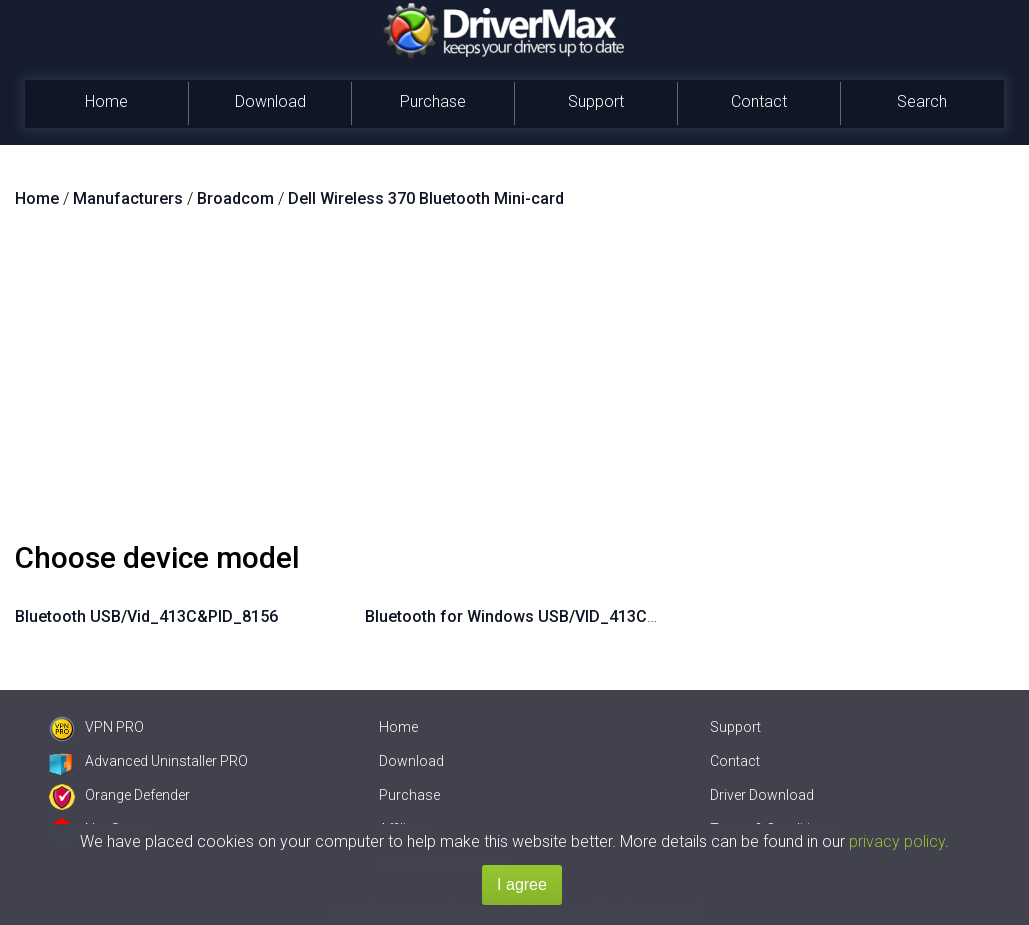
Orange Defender (119, 795)
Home (106, 101)
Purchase (433, 101)
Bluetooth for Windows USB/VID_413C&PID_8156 (546, 616)
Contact (759, 101)
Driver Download (762, 795)
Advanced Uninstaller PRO (148, 761)
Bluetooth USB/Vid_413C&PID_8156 (146, 616)
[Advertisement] (514, 383)
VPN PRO (96, 727)
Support (596, 101)
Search (922, 101)
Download (270, 101)
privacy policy (897, 841)
